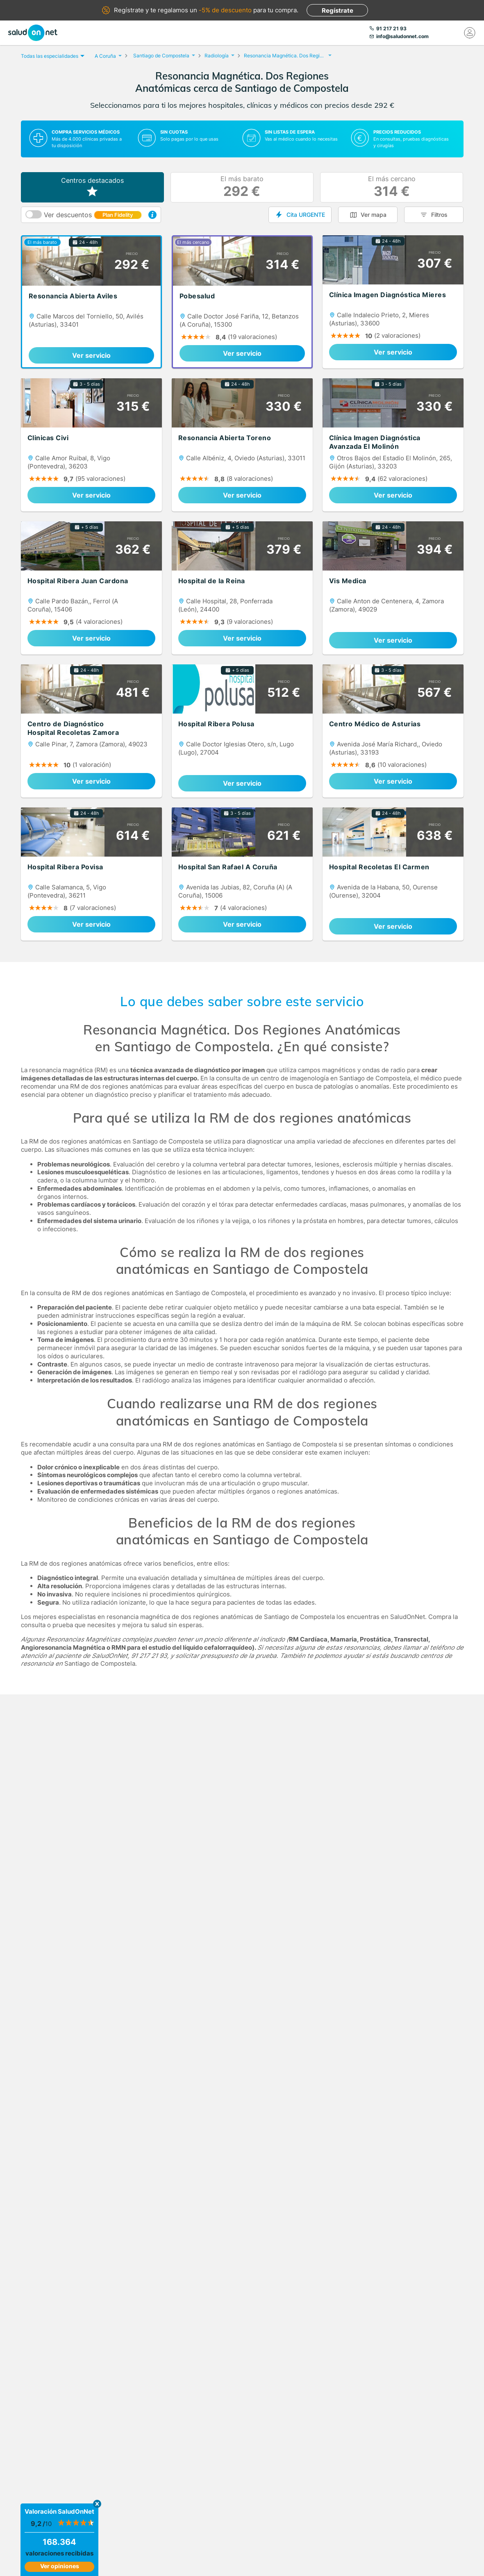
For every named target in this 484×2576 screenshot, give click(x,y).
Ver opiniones (59, 2565)
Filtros (439, 214)
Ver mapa (373, 214)
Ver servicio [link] (91, 355)
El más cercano (392, 187)
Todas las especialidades (51, 56)
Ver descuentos (93, 215)
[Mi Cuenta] (469, 32)
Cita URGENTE (305, 214)
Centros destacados (92, 187)
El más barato (242, 187)
